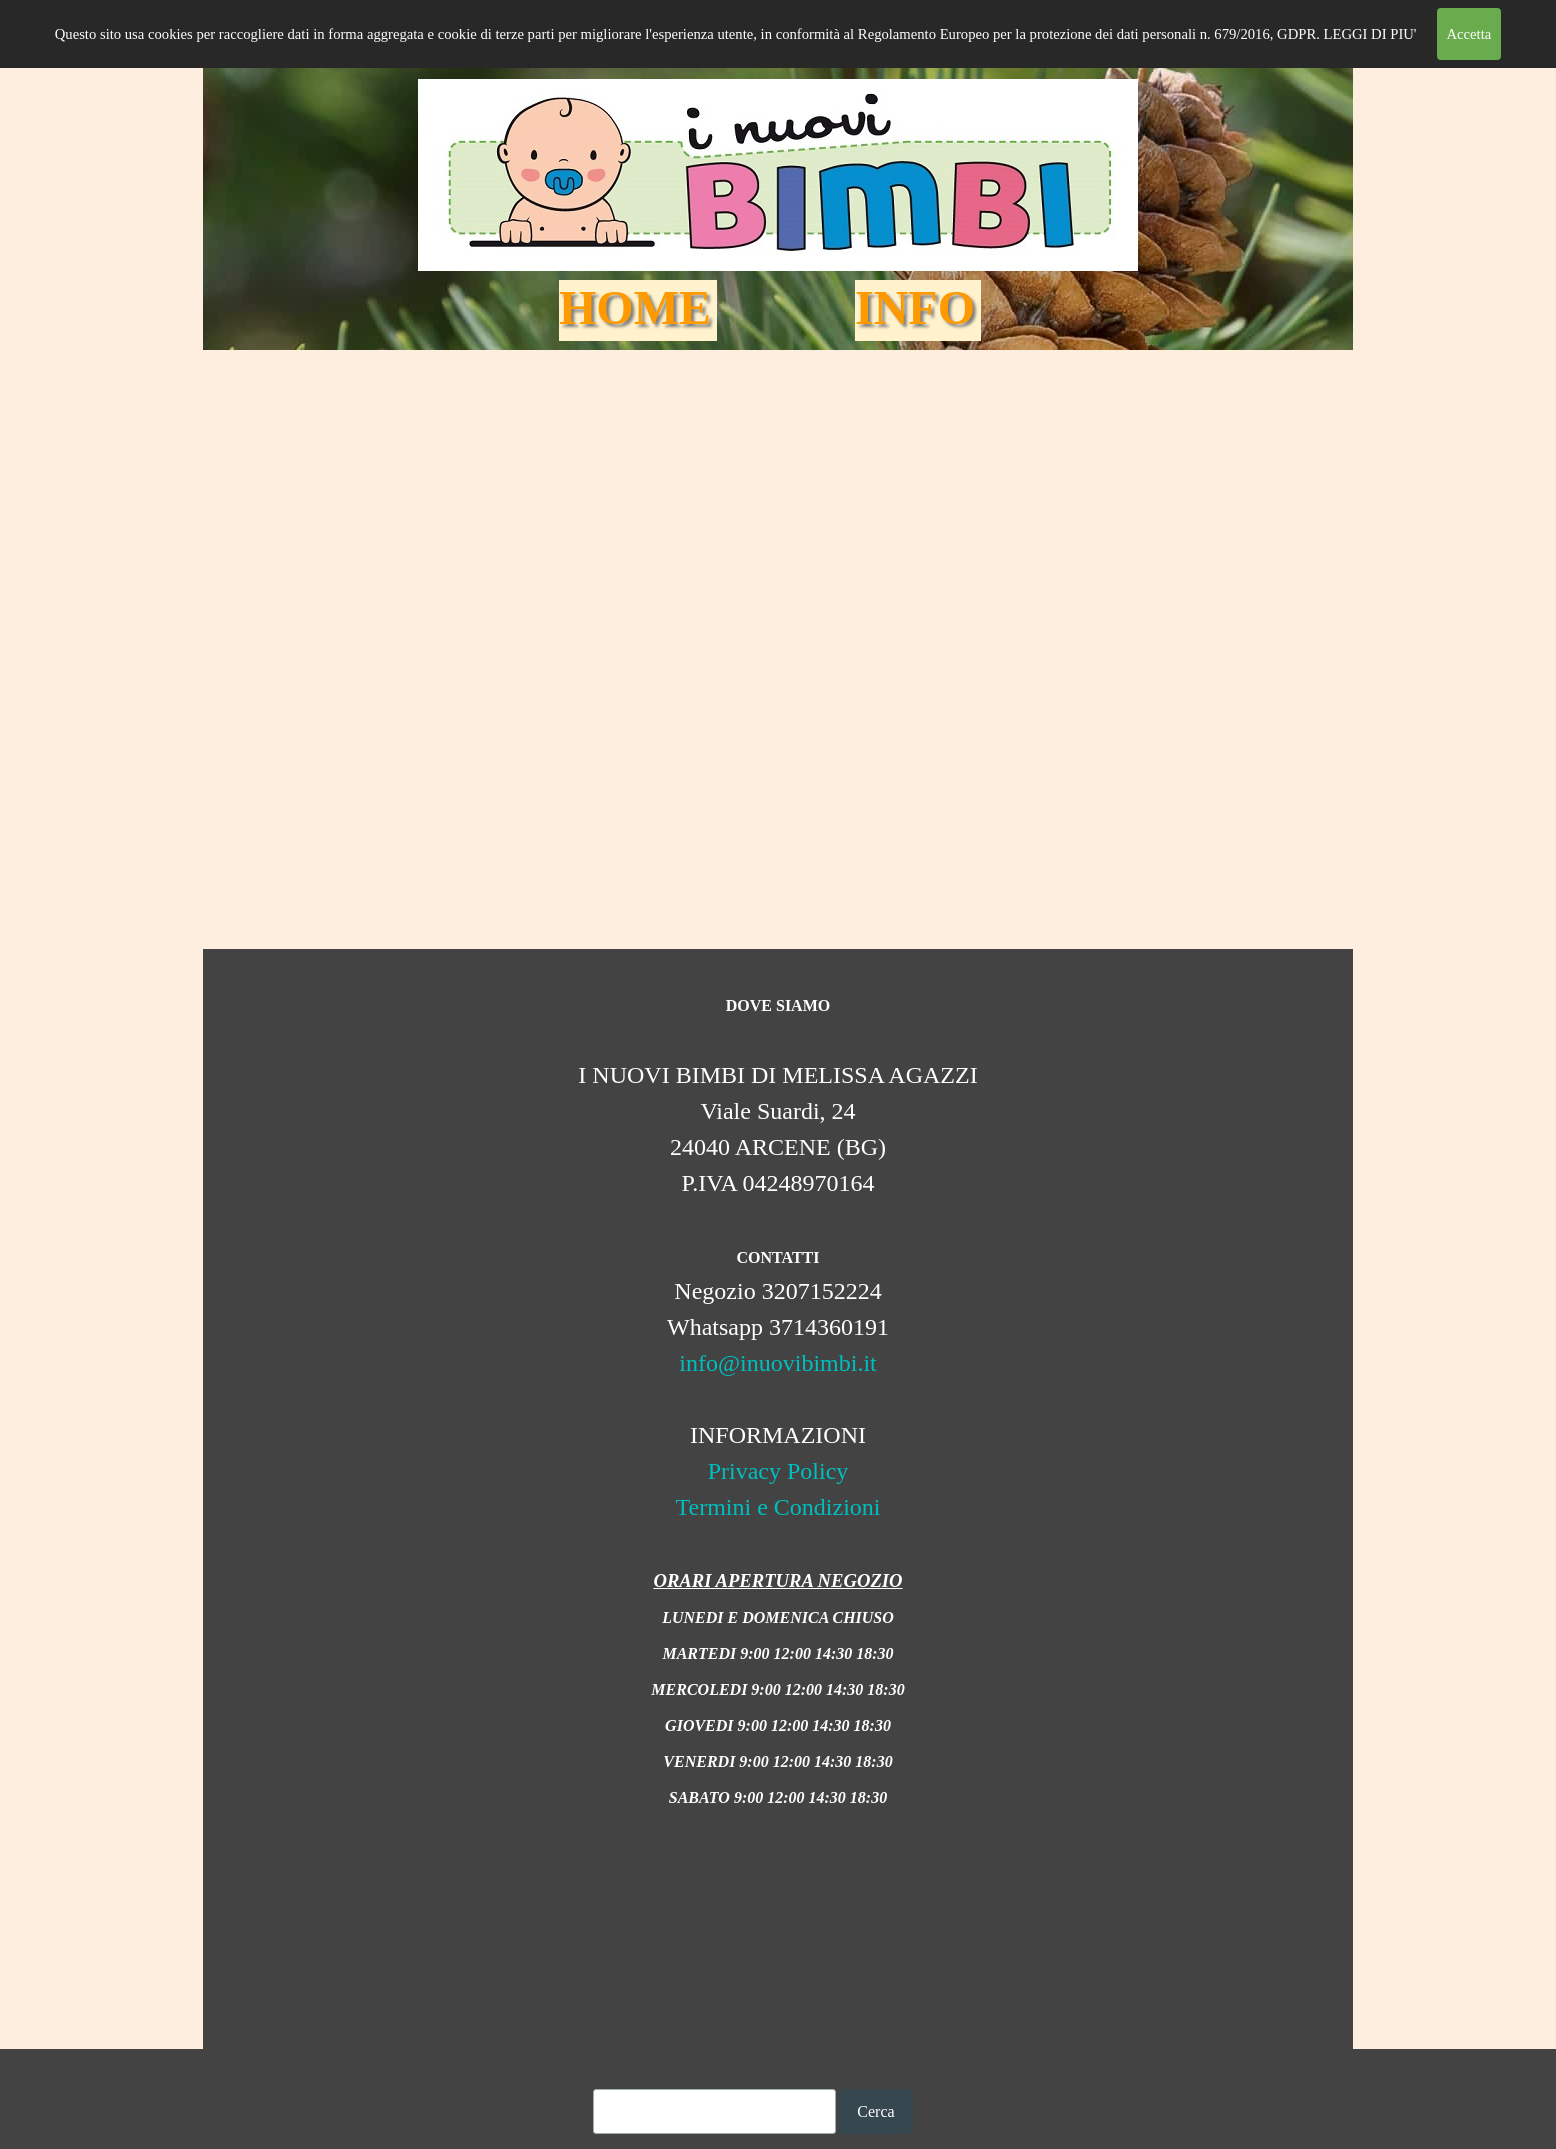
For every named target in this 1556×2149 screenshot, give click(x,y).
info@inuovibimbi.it (777, 1363)
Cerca (875, 2111)
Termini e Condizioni (778, 1507)
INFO (915, 307)
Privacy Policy (778, 1471)
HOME (635, 307)
